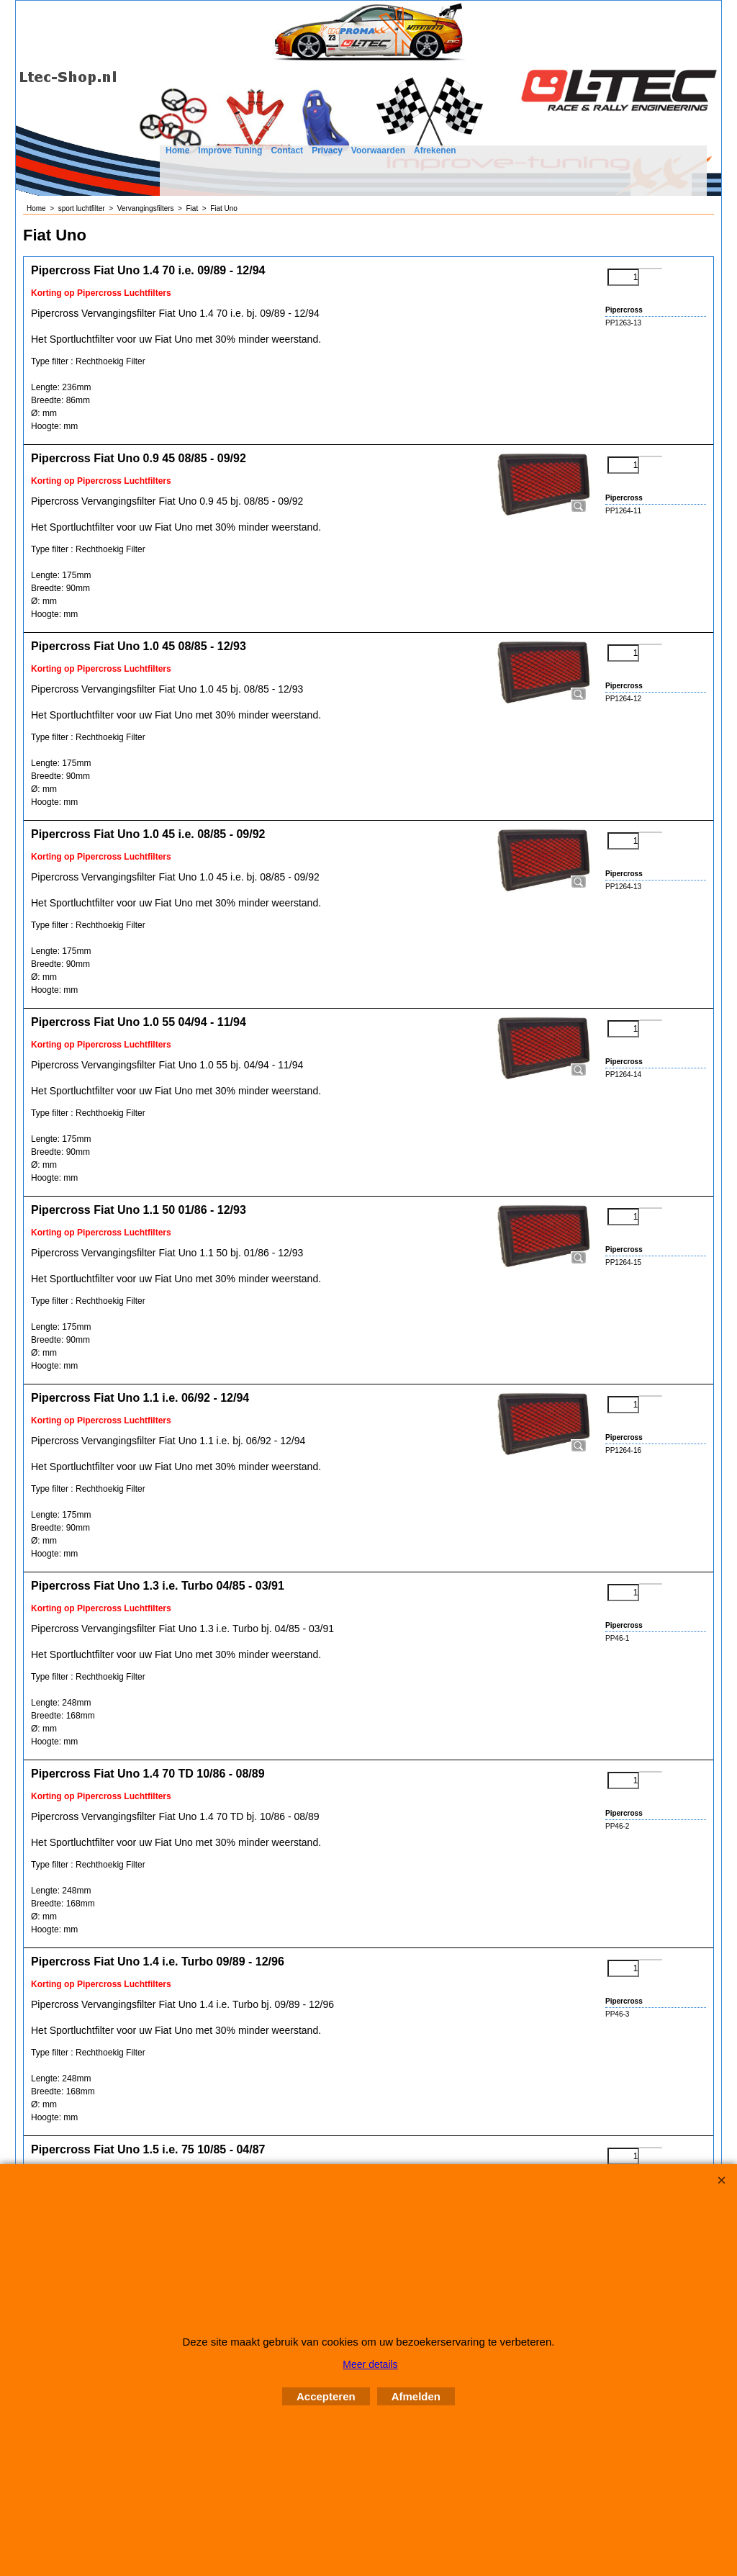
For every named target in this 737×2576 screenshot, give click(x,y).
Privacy (327, 150)
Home (177, 150)
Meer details (370, 2364)
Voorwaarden (378, 150)
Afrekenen (435, 150)
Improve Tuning (230, 150)
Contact (287, 150)
